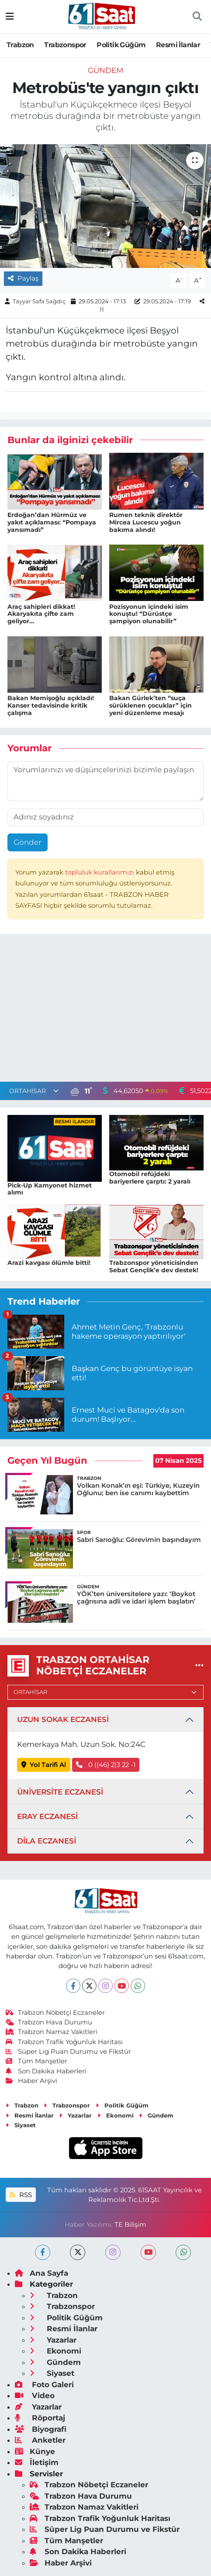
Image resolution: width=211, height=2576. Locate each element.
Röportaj (40, 2417)
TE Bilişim (130, 2225)
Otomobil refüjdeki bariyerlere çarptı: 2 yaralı (149, 1177)
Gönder (28, 842)
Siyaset (21, 2124)
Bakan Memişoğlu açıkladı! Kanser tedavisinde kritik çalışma (50, 705)
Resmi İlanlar (178, 45)
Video (35, 2395)
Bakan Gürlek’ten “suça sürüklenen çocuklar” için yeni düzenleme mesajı (150, 705)
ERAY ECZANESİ (47, 1816)
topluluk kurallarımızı (100, 872)
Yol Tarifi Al (43, 1765)
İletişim (37, 2462)
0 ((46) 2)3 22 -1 (105, 1765)
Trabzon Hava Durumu (49, 2022)
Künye (35, 2451)
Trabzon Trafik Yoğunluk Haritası (64, 2042)
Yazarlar (75, 2115)
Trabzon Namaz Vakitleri (52, 2032)
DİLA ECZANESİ (46, 1841)
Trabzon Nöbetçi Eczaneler (55, 2013)
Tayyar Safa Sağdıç (39, 301)
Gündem (105, 70)
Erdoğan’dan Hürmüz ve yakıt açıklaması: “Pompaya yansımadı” (51, 522)
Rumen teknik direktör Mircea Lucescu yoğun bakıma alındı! (146, 522)
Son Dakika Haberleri (46, 2071)
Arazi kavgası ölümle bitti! (48, 1263)
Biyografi (40, 2429)
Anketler (40, 2440)
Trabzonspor (65, 45)
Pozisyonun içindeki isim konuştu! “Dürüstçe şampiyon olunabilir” (148, 614)
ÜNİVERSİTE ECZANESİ (60, 1792)
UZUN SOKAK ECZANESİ (63, 1719)
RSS (20, 2195)
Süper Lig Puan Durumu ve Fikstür (68, 2051)
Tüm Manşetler (37, 2061)
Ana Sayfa (41, 2273)
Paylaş (23, 278)
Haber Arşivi (32, 2081)
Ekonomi (115, 2115)
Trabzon (20, 45)
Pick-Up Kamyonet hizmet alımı (49, 1189)
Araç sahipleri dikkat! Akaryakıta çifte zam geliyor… (41, 614)
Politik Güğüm (121, 45)
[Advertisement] (105, 1010)
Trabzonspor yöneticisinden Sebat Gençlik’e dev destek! (153, 1266)
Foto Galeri (44, 2384)
